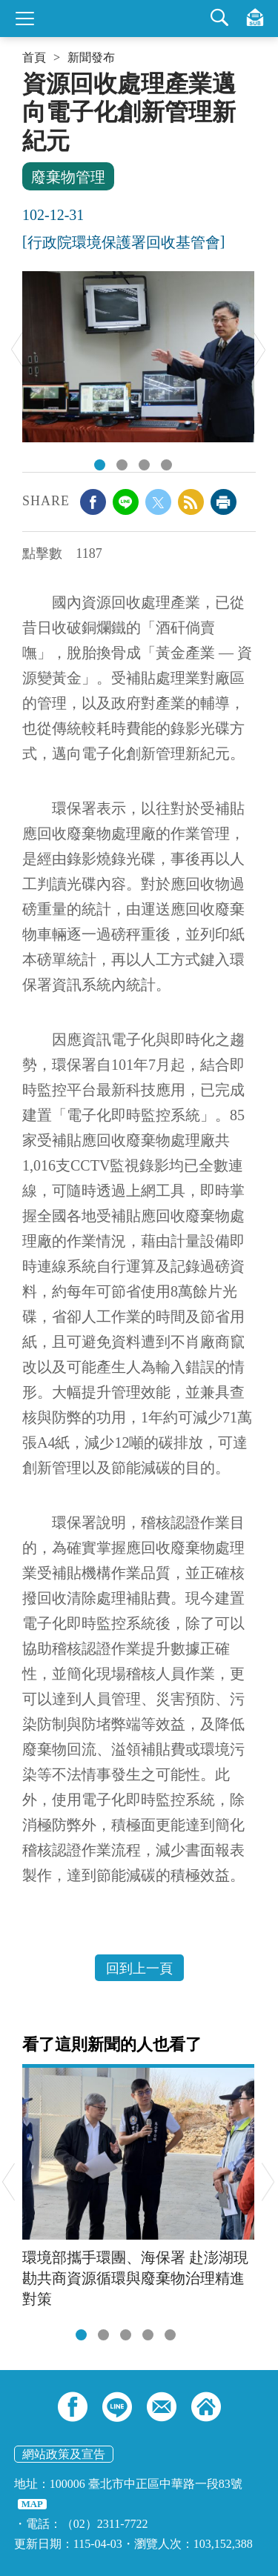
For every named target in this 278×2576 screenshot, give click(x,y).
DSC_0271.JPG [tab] (122, 464)
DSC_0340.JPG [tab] (99, 464)
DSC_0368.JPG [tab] (166, 464)
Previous (17, 349)
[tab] (81, 2334)
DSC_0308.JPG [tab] (144, 464)
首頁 (34, 58)
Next (259, 349)
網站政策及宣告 (63, 2454)
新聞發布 (91, 58)
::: (27, 75)
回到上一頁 (139, 1968)
